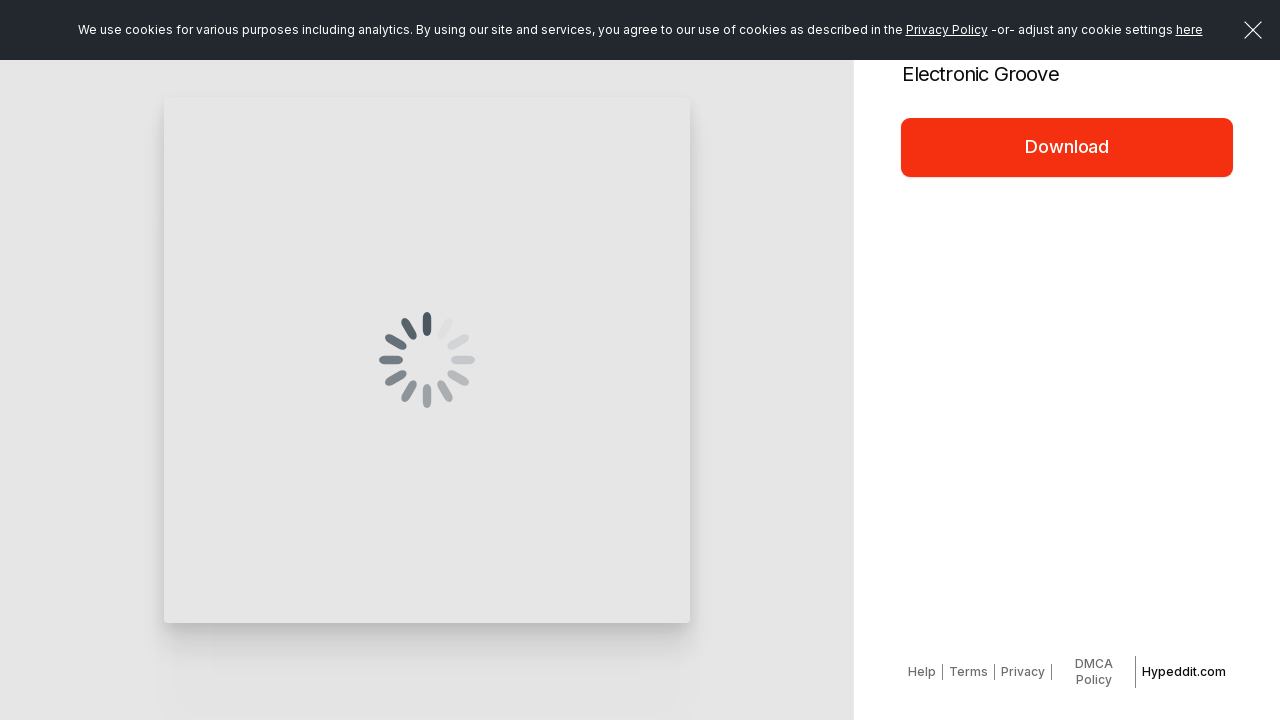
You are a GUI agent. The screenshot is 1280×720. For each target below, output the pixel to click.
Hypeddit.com (1184, 671)
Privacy (1023, 671)
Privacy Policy (947, 29)
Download (1067, 146)
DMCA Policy (1094, 671)
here (1189, 29)
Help (922, 671)
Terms (968, 671)
